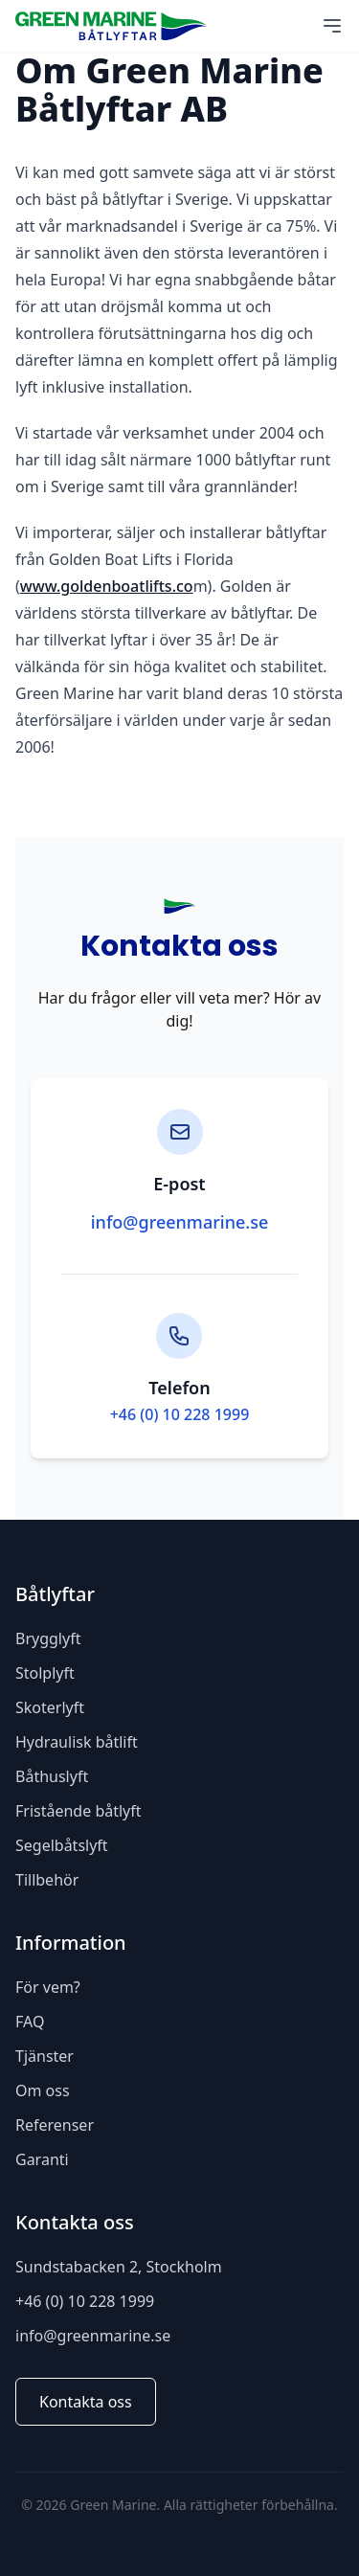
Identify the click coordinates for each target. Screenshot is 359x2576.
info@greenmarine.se (180, 1221)
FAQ (29, 2021)
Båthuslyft (51, 1776)
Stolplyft (45, 1672)
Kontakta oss (85, 2401)
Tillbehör (47, 1879)
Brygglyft (47, 1638)
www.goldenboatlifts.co (106, 586)
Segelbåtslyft (61, 1845)
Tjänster (44, 2056)
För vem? (47, 1987)
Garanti (42, 2159)
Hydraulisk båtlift (76, 1741)
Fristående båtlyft (78, 1810)
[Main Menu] (332, 25)
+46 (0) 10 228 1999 (180, 1414)
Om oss (42, 2090)
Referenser (54, 2124)
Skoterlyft (49, 1707)
